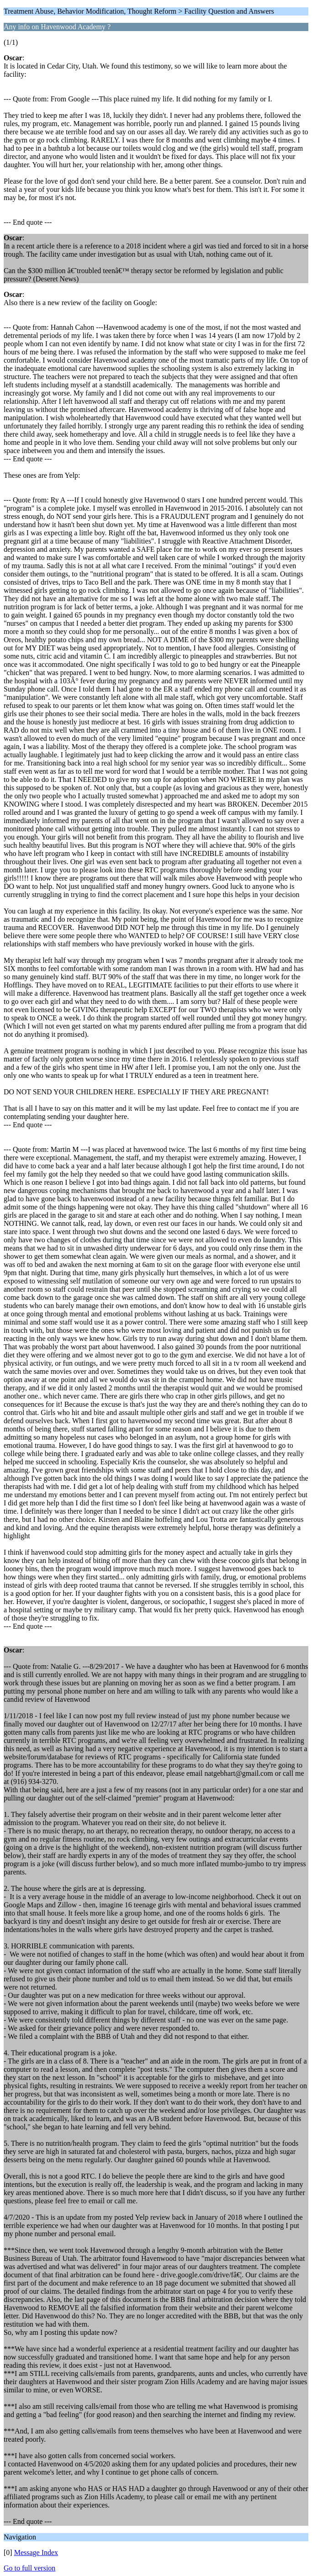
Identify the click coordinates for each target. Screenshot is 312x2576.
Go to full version (29, 2568)
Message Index (36, 2552)
